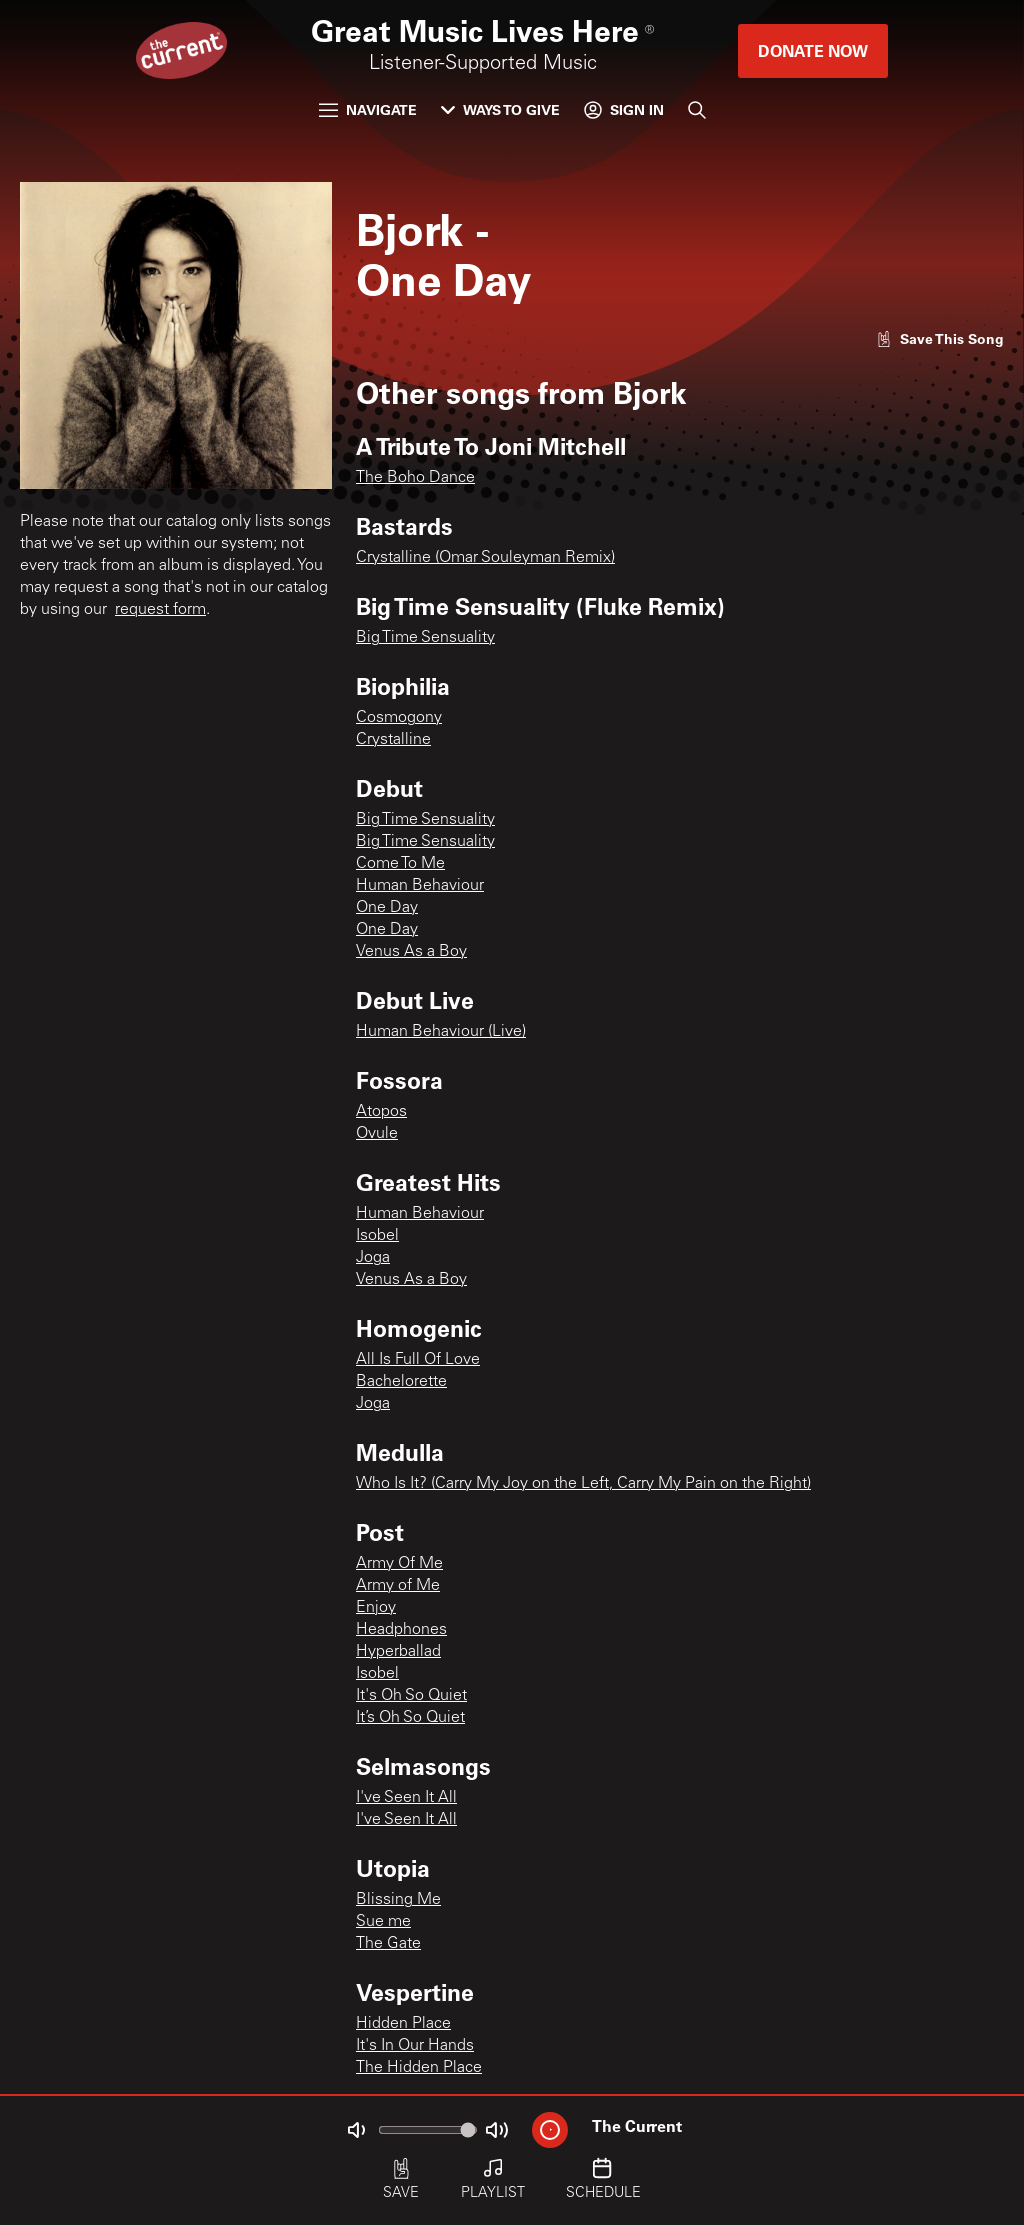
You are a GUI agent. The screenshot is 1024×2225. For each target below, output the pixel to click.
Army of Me (398, 1586)
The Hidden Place (419, 2068)
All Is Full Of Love (418, 1360)
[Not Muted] (356, 2130)
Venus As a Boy (411, 952)
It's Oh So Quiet (411, 1696)
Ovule (377, 1134)
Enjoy (376, 1608)
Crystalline (393, 740)
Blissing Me (398, 1900)
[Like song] (940, 338)
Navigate (368, 109)
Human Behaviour (420, 886)
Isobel (377, 1236)
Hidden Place (403, 2024)
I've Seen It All (406, 1798)
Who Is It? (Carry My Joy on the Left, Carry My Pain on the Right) (583, 1484)
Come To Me (400, 864)
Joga (373, 1258)
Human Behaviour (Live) (441, 1032)
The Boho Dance (415, 478)
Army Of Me (399, 1564)
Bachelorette (401, 1382)
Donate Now (813, 50)
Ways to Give (500, 109)
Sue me (383, 1922)
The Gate (388, 1944)
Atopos (381, 1112)
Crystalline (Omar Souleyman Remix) (485, 558)
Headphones (401, 1630)
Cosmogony (399, 718)
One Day (387, 908)
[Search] (697, 110)
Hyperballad (398, 1652)
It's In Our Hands (415, 2046)
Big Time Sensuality (425, 638)
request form (160, 610)
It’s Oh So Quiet (410, 1718)
